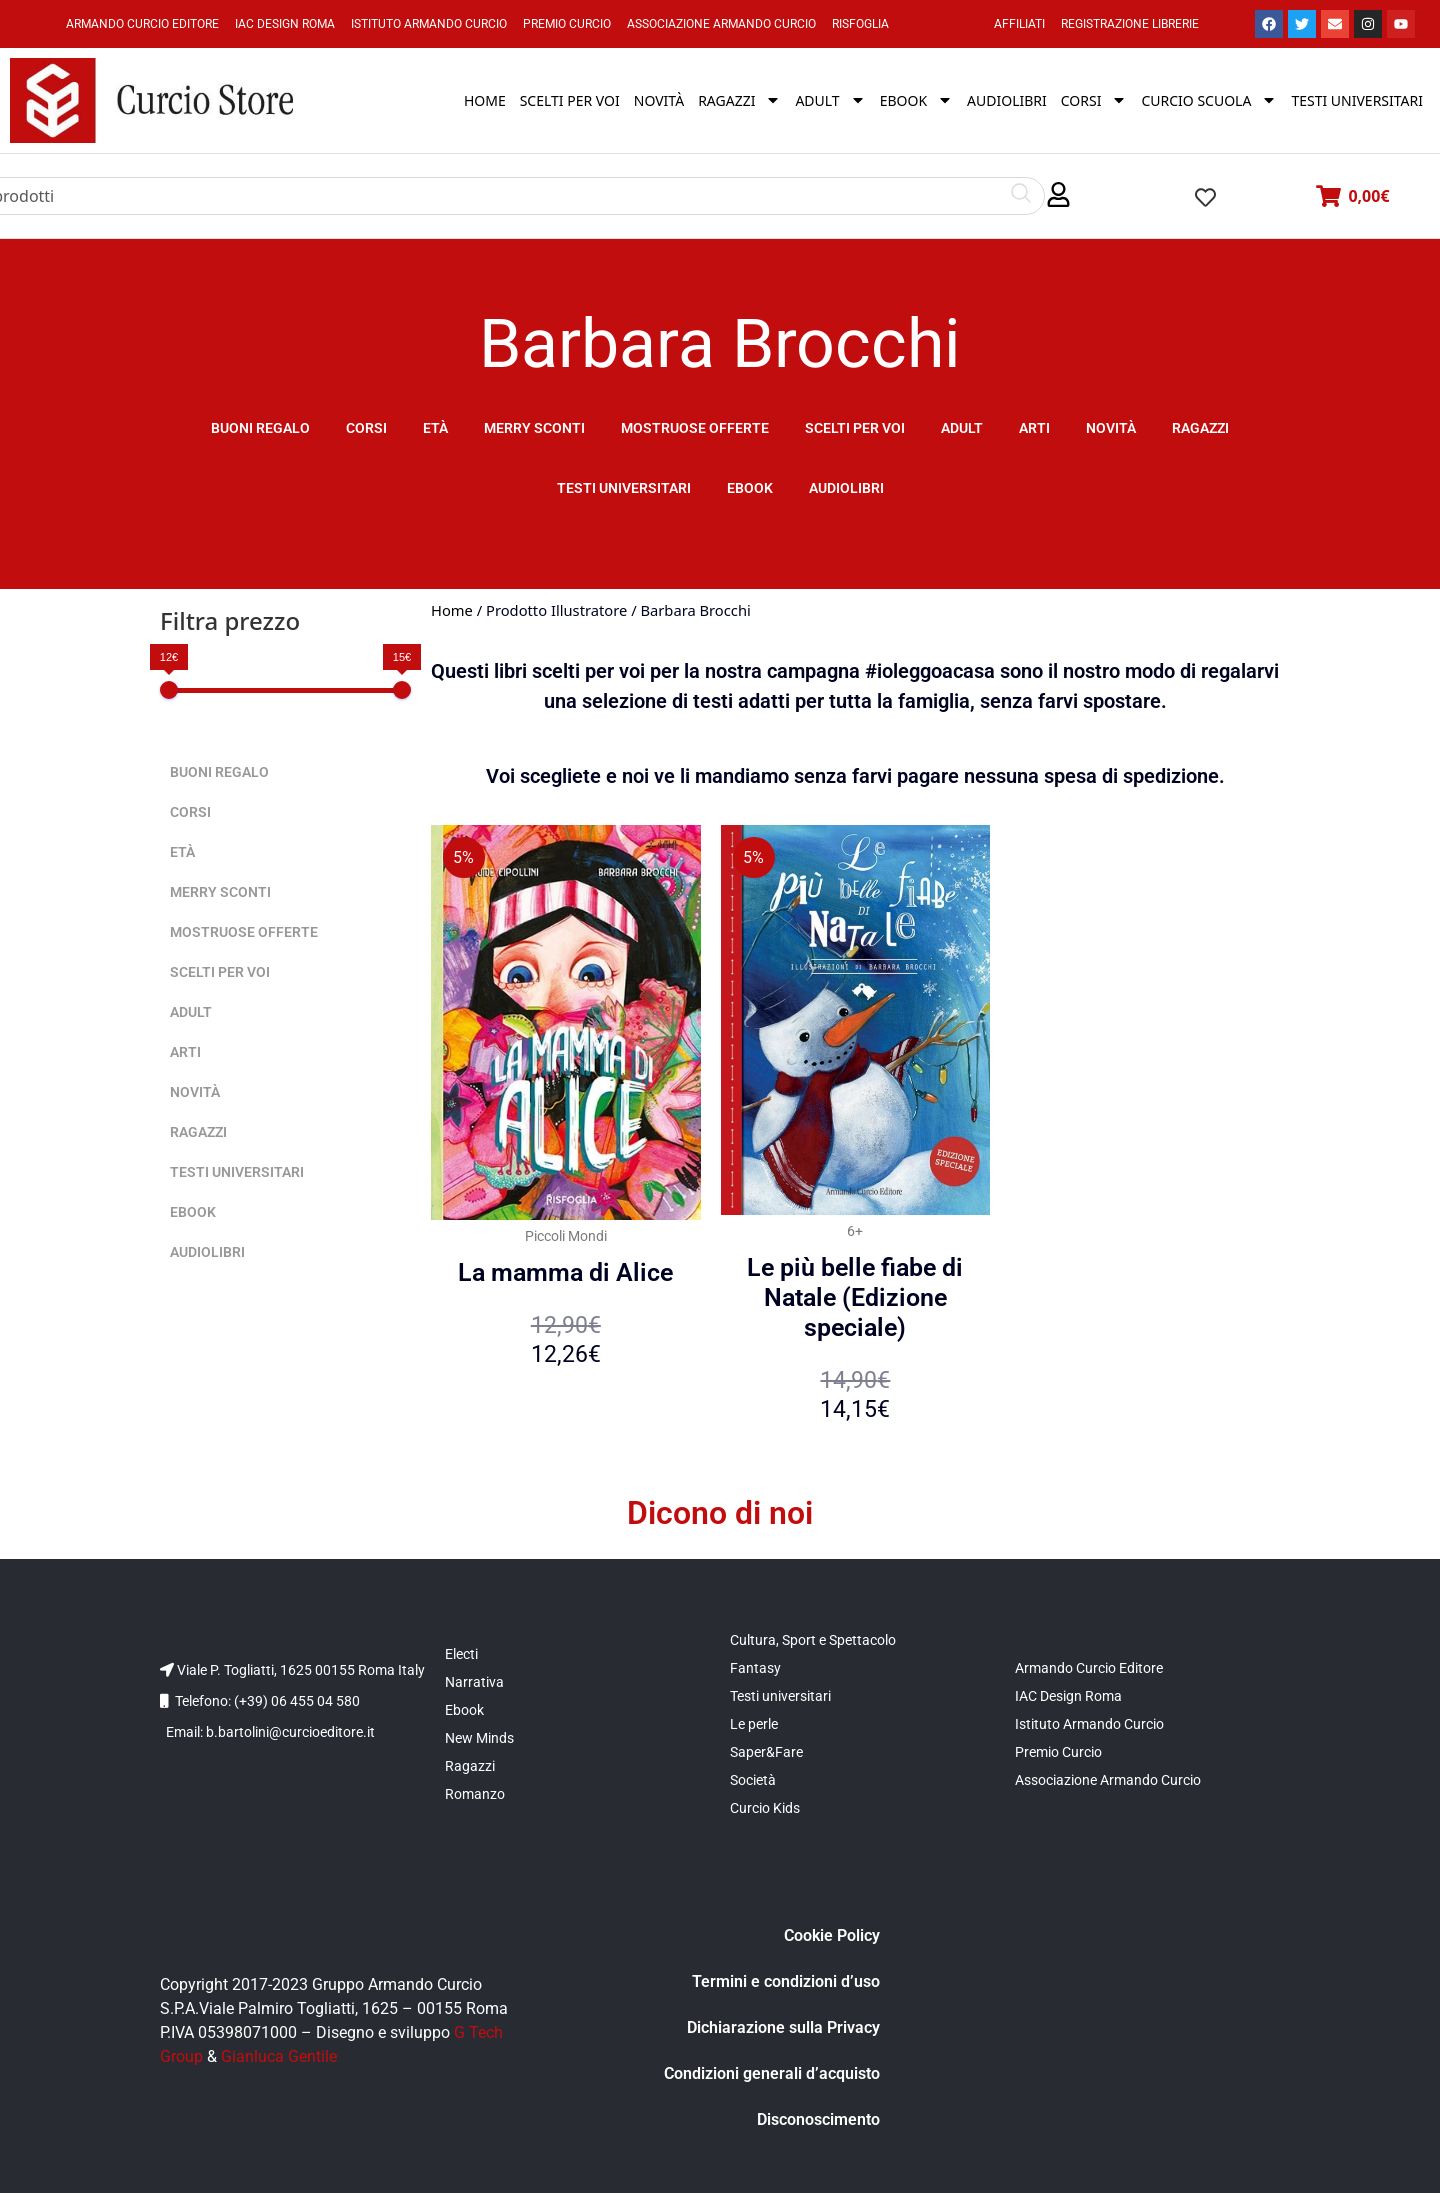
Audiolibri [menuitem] (1007, 100)
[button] (1058, 195)
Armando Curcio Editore (142, 24)
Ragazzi (1200, 428)
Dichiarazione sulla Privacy (783, 2027)
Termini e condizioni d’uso (786, 1981)
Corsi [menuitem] (1094, 100)
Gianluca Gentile (279, 2056)
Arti (1034, 428)
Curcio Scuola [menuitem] (1209, 100)
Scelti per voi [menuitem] (570, 100)
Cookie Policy (832, 1935)
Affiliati (1019, 24)
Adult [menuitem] (830, 100)
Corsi (366, 428)
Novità (1111, 428)
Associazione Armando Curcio (721, 24)
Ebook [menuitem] (916, 100)
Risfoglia (860, 24)
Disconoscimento (818, 2119)
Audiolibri (846, 488)
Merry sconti (534, 428)
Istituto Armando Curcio (429, 24)
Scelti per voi (855, 428)
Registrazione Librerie (1130, 24)
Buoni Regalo (260, 428)
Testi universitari (624, 488)
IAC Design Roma (285, 24)
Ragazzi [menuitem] (739, 100)
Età (435, 428)
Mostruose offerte (695, 428)
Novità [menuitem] (659, 100)
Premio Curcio (567, 24)
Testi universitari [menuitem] (1357, 100)
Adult (962, 428)
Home (452, 610)
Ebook (750, 488)
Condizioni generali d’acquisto (772, 2073)
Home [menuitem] (485, 100)
